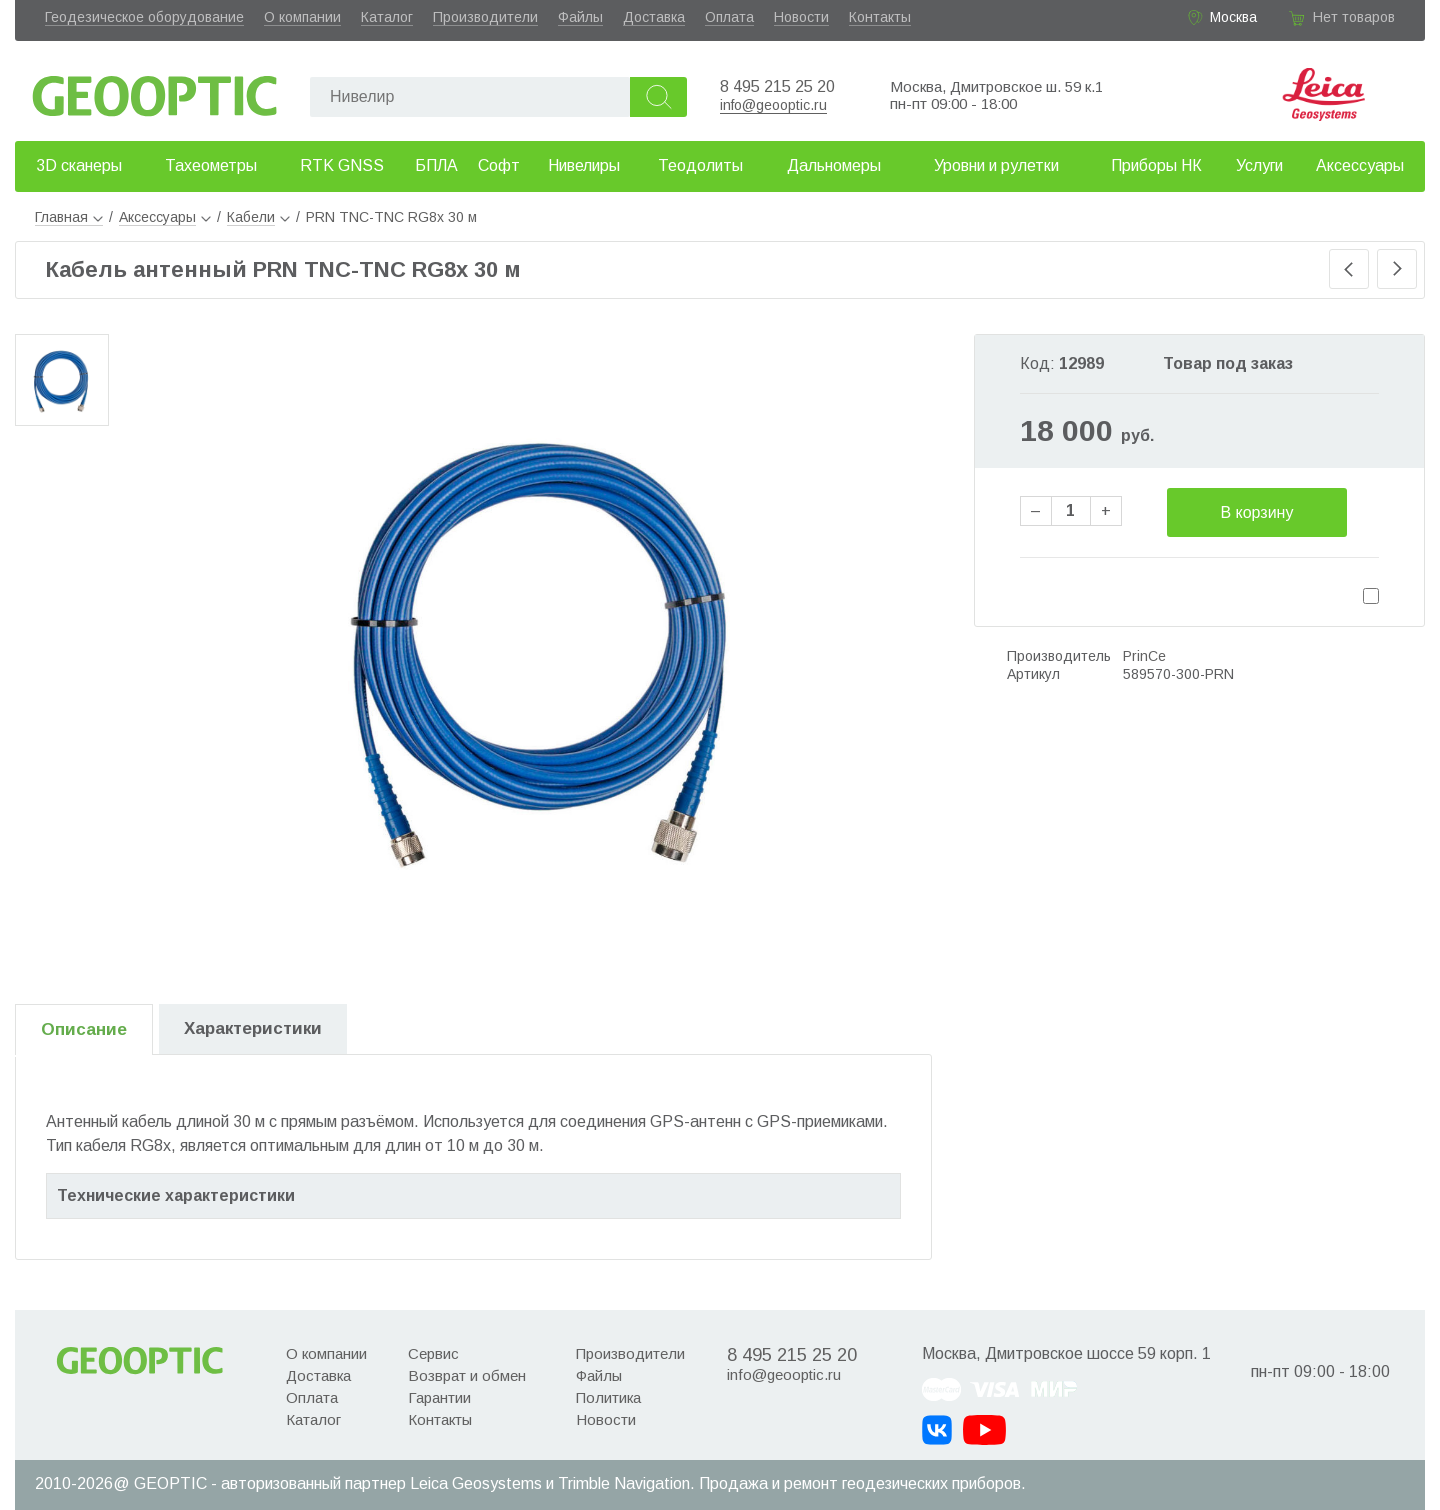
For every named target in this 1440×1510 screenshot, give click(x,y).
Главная (69, 217)
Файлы (580, 17)
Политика (608, 1397)
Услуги (1259, 165)
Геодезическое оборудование (144, 17)
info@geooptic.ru (773, 105)
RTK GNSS (342, 165)
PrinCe (1144, 656)
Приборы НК (1156, 165)
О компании (302, 17)
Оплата (729, 17)
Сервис (433, 1353)
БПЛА (436, 165)
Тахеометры (211, 165)
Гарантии (439, 1397)
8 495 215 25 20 (777, 86)
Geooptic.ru (155, 90)
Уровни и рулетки (996, 165)
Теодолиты (700, 165)
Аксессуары (1360, 165)
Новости (801, 17)
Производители (485, 17)
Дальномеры (834, 165)
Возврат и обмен (467, 1375)
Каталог (387, 17)
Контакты (880, 17)
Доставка (654, 17)
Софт (499, 165)
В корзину (1256, 512)
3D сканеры (79, 165)
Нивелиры (584, 165)
